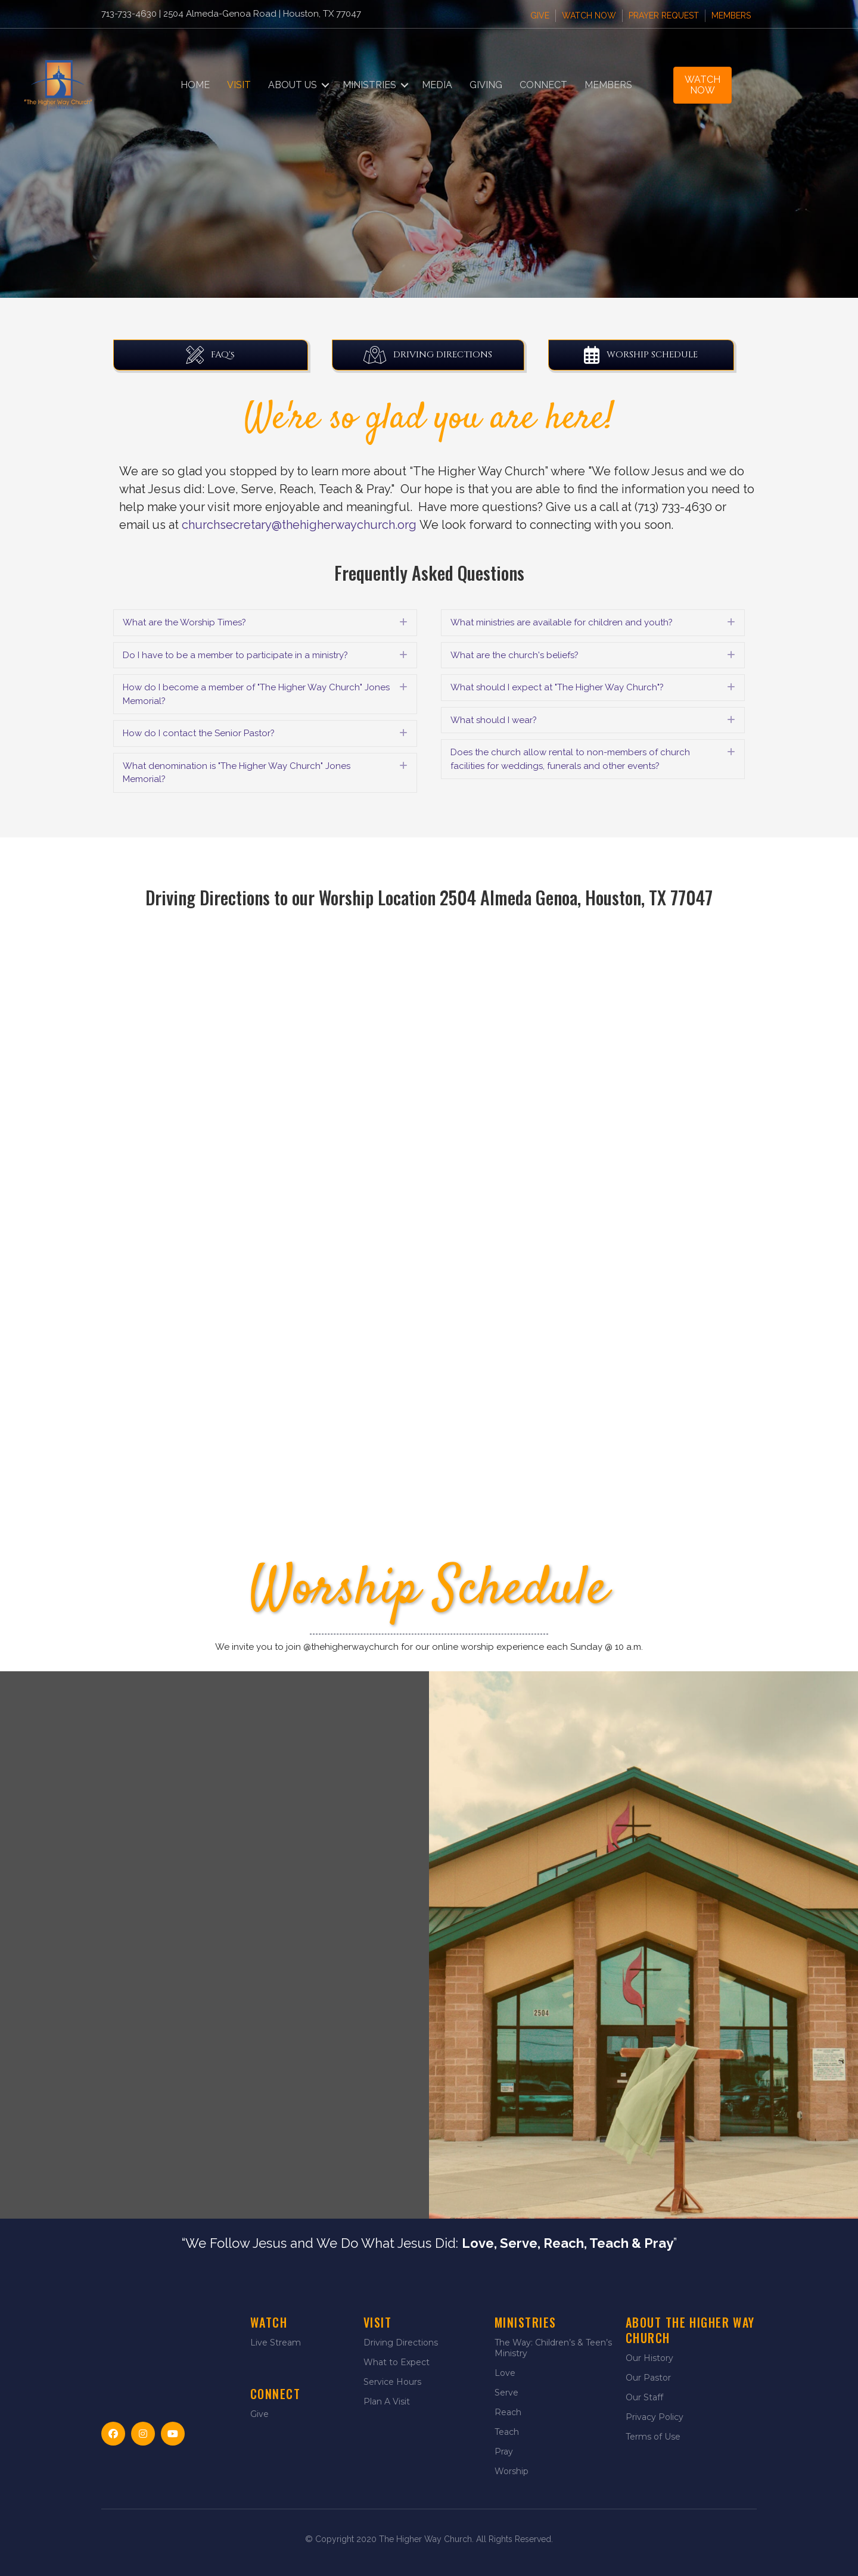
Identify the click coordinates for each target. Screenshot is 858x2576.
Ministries (369, 85)
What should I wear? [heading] (493, 720)
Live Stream (275, 2342)
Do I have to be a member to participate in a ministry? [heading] (235, 655)
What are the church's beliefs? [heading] (514, 655)
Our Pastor (648, 2377)
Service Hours (392, 2381)
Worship (512, 2471)
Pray (504, 2451)
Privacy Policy (654, 2417)
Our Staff (644, 2397)
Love (505, 2373)
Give (539, 15)
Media (437, 85)
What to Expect (396, 2362)
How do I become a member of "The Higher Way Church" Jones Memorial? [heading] (256, 694)
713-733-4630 (129, 13)
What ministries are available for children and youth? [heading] (561, 622)
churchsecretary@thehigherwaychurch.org (299, 525)
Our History (649, 2358)
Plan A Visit (386, 2401)
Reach (508, 2412)
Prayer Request (664, 15)
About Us (292, 85)
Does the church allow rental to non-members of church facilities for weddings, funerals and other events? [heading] (570, 759)
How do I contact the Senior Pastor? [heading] (199, 733)
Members (731, 15)
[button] (325, 85)
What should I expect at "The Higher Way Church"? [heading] (557, 687)
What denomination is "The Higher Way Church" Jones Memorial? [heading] (236, 773)
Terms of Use (653, 2436)
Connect (543, 85)
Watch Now (589, 15)
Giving (486, 85)
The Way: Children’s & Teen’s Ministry (553, 2348)
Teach (507, 2432)
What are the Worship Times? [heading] (184, 622)
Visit (239, 85)
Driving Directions (400, 2342)
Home (195, 85)
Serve (506, 2392)
